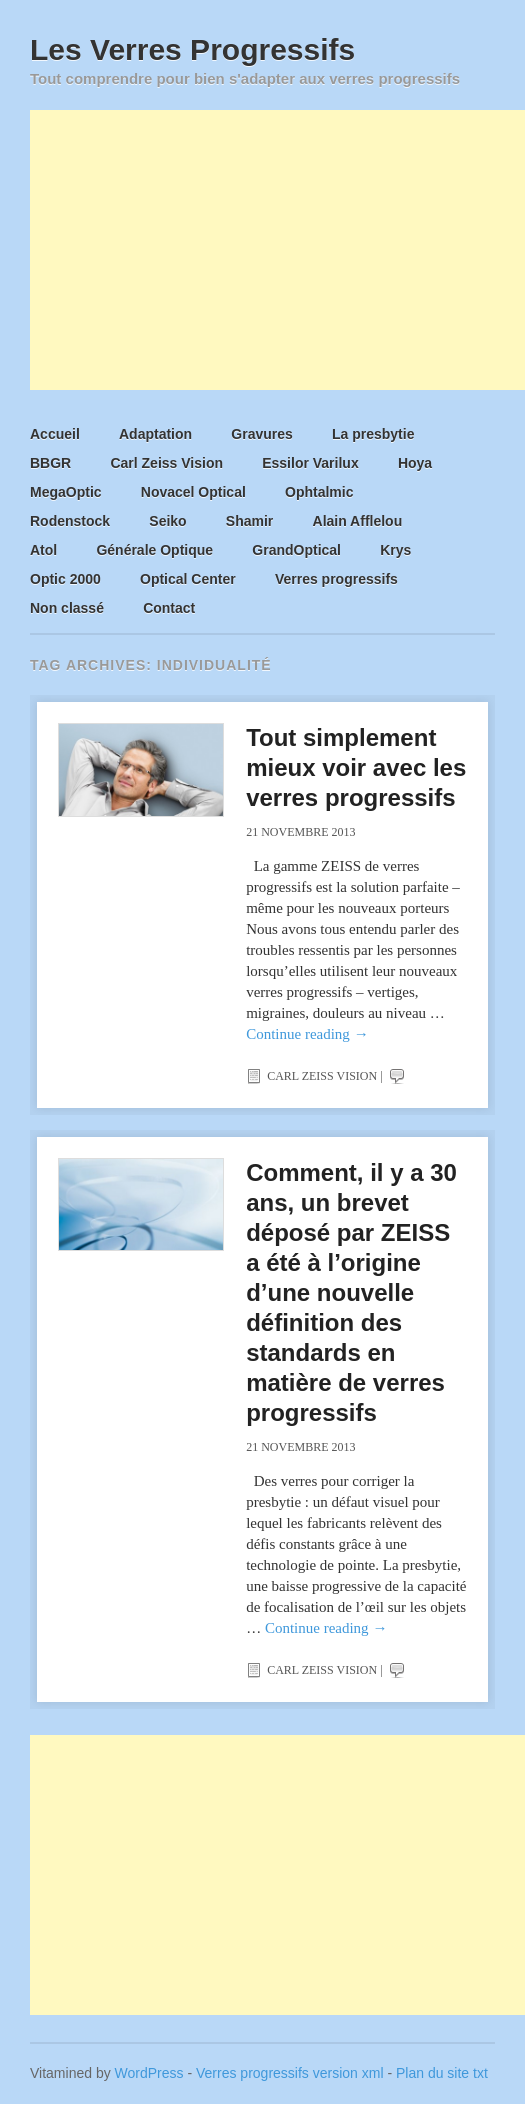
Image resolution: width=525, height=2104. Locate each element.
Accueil (55, 434)
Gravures (261, 434)
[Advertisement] (277, 250)
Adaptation (155, 434)
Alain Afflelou (358, 521)
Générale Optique (154, 550)
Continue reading (307, 1034)
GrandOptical (296, 550)
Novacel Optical (193, 492)
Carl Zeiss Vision (166, 463)
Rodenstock (70, 521)
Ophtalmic (319, 492)
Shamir (249, 521)
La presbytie (373, 434)
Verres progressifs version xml (290, 2073)
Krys (395, 550)
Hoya (415, 463)
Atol (43, 550)
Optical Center (188, 579)
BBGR (50, 463)
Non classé (67, 608)
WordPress (149, 2073)
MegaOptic (66, 492)
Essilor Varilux (310, 463)
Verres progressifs (336, 579)
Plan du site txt (442, 2073)
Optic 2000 (65, 579)
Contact (169, 608)
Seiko (167, 521)
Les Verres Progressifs (192, 49)
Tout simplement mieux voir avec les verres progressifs (356, 767)
